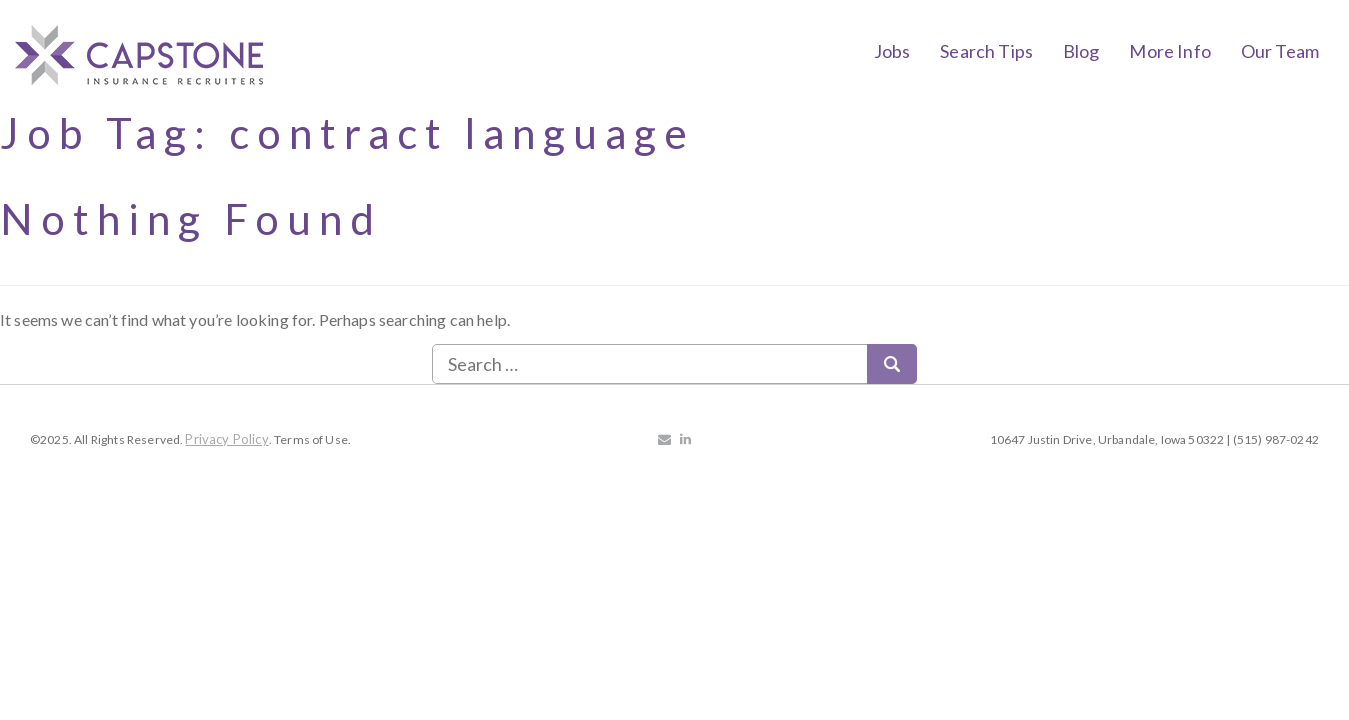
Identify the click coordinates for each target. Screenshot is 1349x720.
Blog (1081, 51)
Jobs (892, 51)
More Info (1169, 51)
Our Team (1280, 51)
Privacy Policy (226, 439)
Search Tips (986, 51)
